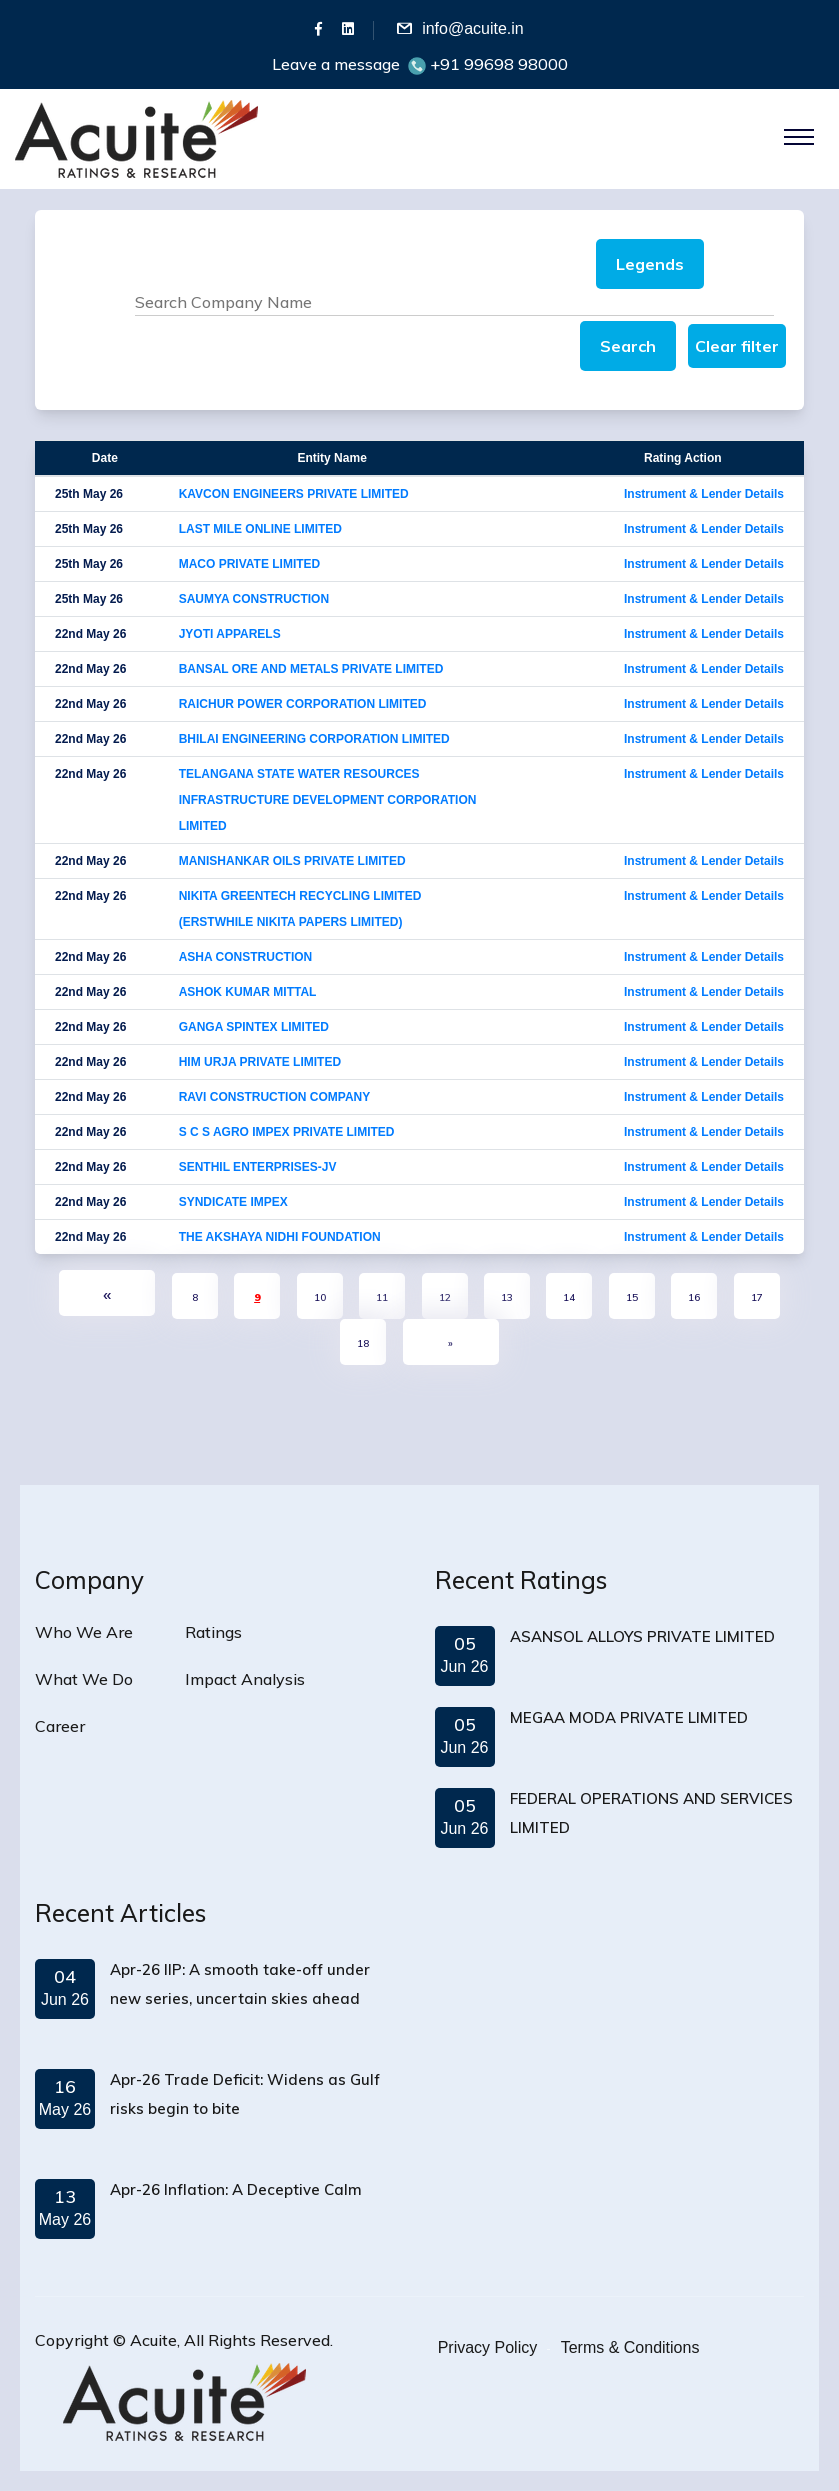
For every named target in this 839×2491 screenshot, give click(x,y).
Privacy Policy (488, 2347)
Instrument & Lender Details (704, 494)
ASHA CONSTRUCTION (246, 957)
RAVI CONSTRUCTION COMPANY (275, 1097)
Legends (650, 264)
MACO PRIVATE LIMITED (250, 564)
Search (628, 346)
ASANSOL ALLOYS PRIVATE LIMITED (642, 1636)
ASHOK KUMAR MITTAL (248, 992)
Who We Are (84, 1632)
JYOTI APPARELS (230, 634)
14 (569, 1297)
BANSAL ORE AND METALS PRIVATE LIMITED (311, 669)
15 (632, 1297)
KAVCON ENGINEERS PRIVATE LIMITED (294, 494)
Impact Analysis (245, 1679)
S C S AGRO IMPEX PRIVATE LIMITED (287, 1132)
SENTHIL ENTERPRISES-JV (258, 1167)
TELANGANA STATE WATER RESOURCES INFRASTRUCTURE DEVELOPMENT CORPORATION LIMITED (328, 800)
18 (363, 1343)
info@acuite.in (473, 28)
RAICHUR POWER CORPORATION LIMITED (303, 704)
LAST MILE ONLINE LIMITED (260, 529)
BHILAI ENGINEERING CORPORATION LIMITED (314, 739)
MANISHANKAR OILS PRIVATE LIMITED (292, 861)
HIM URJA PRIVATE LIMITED (260, 1062)
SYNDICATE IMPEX (233, 1202)
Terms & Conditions (630, 2347)
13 (507, 1297)
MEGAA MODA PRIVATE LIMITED (629, 1717)
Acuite (153, 2340)
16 (694, 1297)
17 (757, 1297)
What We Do (84, 1679)
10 (320, 1297)
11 (382, 1297)
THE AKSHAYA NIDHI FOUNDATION (280, 1237)
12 (445, 1297)
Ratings (213, 1632)
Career (60, 1726)
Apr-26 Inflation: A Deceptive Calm (236, 2189)
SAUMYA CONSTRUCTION (254, 599)
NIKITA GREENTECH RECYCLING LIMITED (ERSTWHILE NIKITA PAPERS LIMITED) (300, 909)
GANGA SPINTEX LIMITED (254, 1027)
